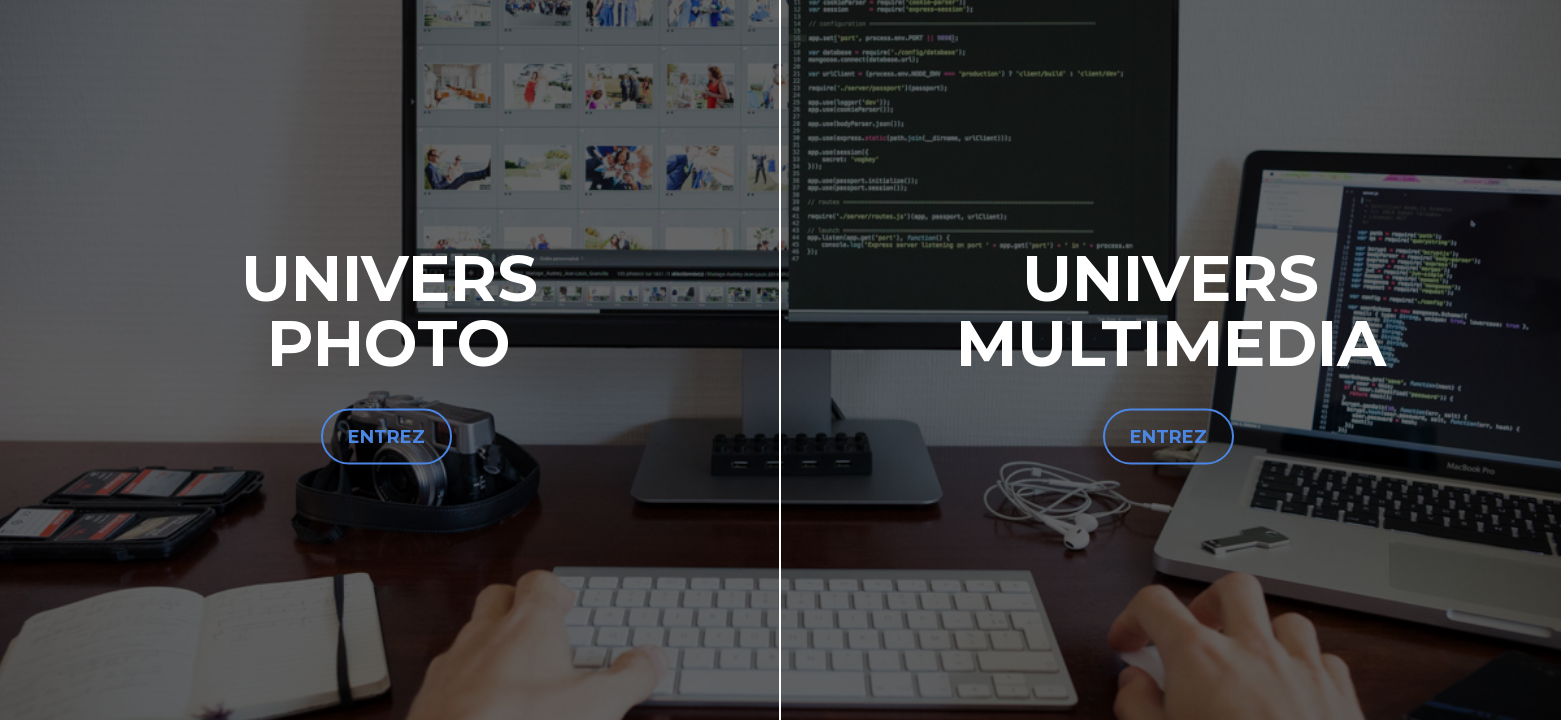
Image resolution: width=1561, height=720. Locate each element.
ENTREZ (386, 437)
